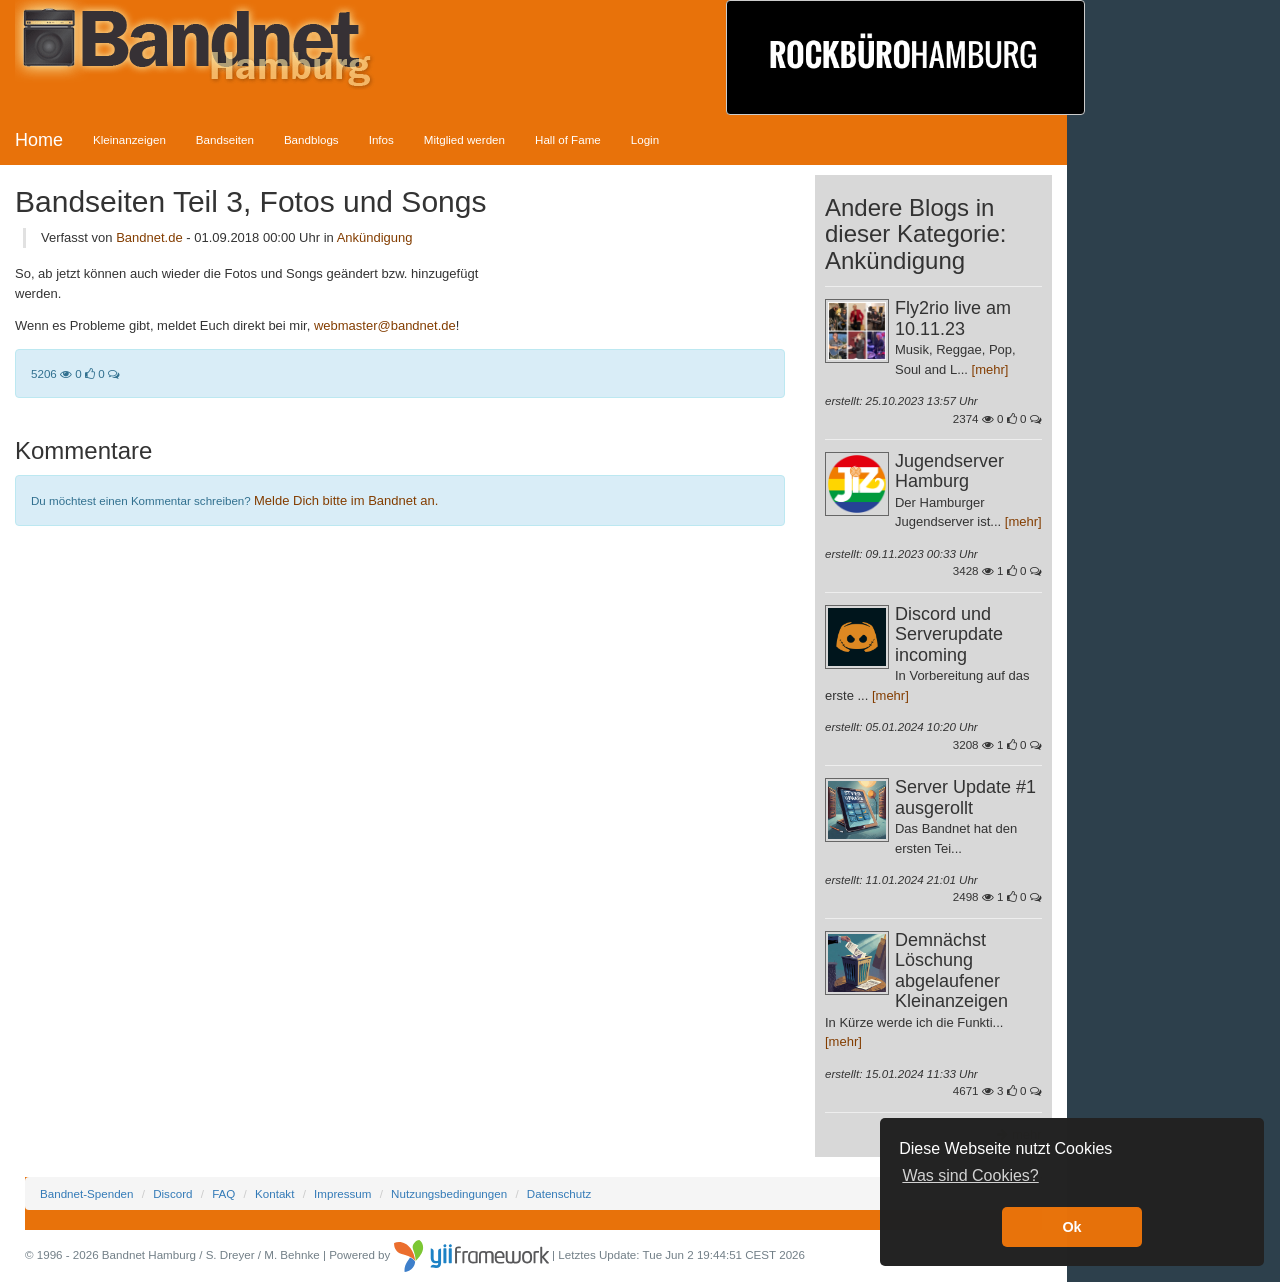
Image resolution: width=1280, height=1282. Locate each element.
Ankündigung (375, 237)
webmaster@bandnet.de (385, 325)
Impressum (342, 1193)
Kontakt (274, 1193)
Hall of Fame (568, 139)
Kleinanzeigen (129, 139)
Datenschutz (559, 1193)
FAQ (223, 1193)
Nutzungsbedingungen (449, 1193)
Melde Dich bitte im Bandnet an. (346, 500)
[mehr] (990, 369)
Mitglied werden (464, 139)
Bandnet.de (149, 237)
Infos (381, 139)
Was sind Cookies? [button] (970, 1175)
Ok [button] (1071, 1227)
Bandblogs (311, 139)
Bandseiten (225, 139)
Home (39, 140)
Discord (172, 1193)
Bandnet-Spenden (86, 1193)
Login (645, 139)
